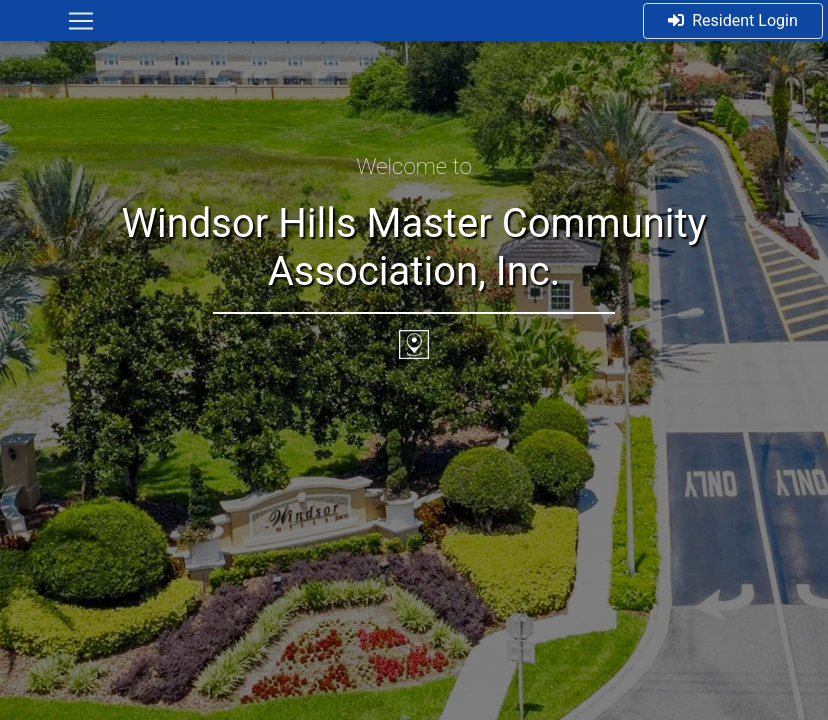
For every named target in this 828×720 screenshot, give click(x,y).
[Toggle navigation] (81, 21)
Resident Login (733, 20)
